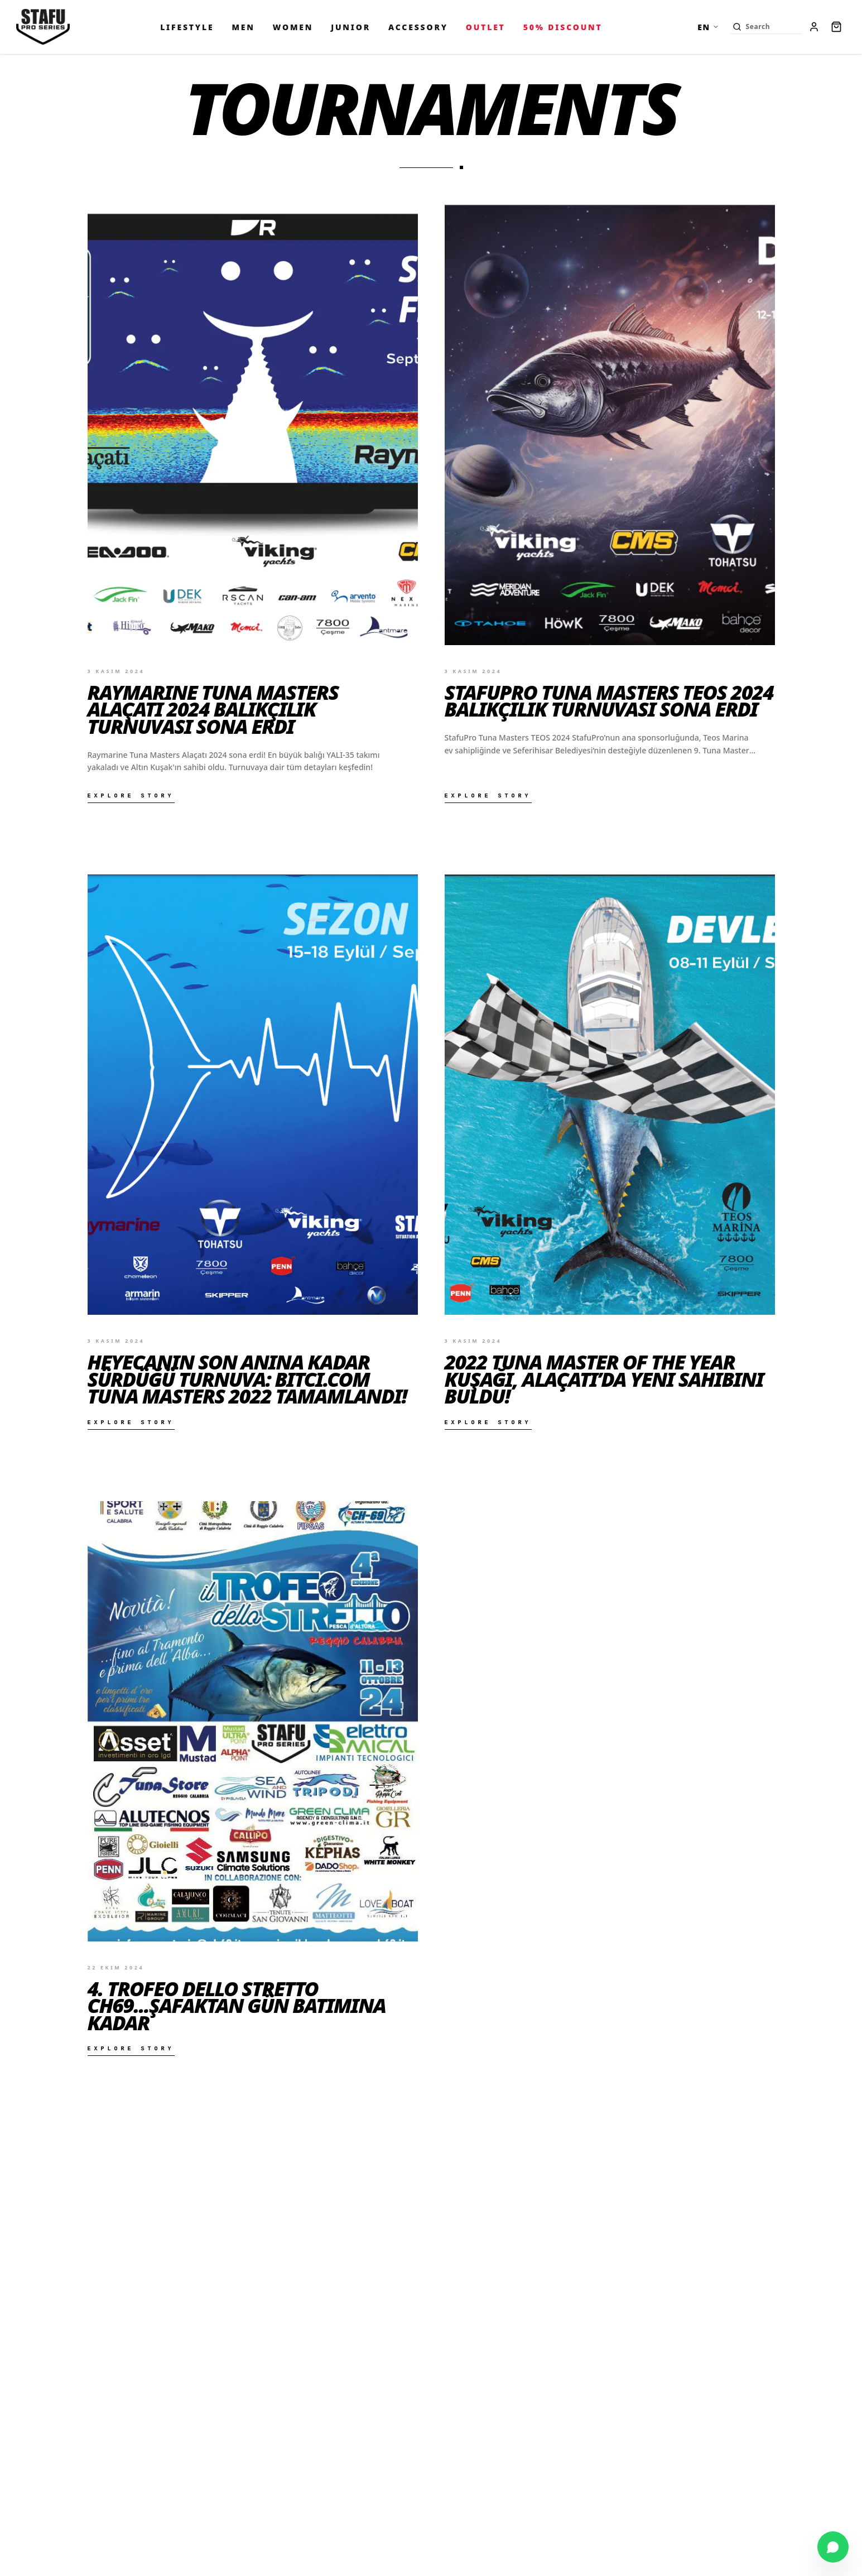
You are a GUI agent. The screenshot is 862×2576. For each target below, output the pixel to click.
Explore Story (131, 796)
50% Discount (563, 27)
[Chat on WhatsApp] (833, 2547)
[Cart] (836, 27)
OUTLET (485, 27)
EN (708, 27)
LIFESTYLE (187, 27)
